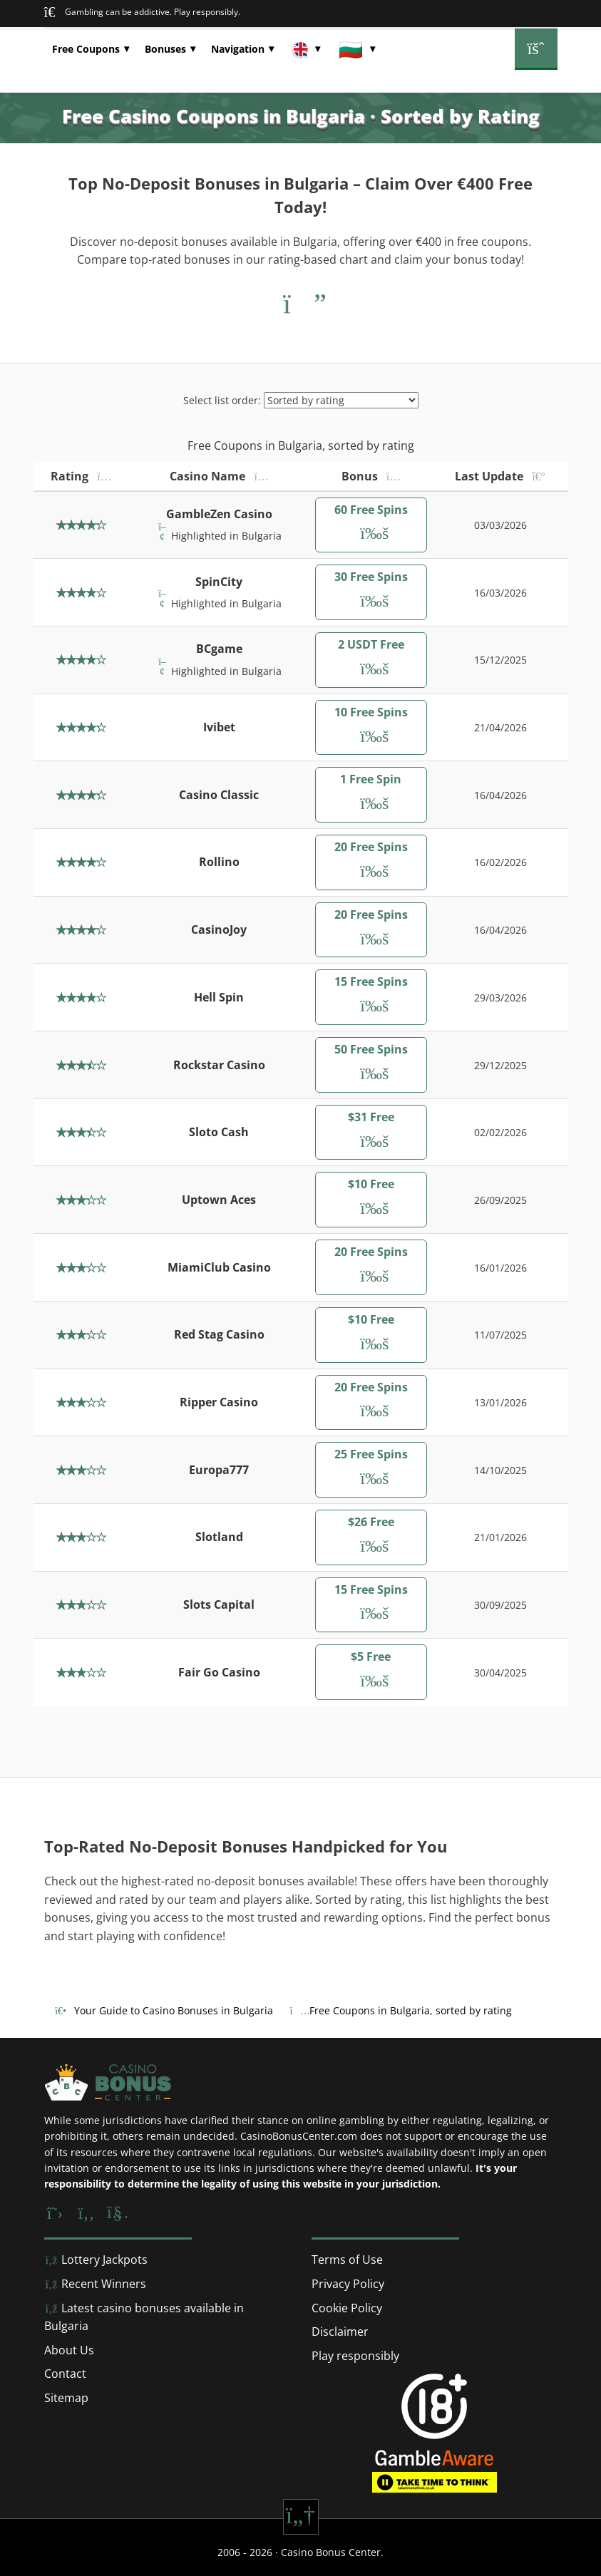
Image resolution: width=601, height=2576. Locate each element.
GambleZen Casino (219, 514)
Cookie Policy (347, 2308)
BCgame (219, 648)
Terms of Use (347, 2259)
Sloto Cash (219, 1132)
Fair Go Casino (219, 1672)
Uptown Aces (219, 1199)
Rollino (219, 862)
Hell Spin (219, 997)
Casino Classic (219, 795)
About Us (69, 2350)
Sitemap (66, 2398)
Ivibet (219, 727)
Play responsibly (355, 2356)
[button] (90, 49)
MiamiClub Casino (219, 1267)
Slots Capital (219, 1604)
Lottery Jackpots (96, 2259)
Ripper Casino (219, 1402)
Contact (65, 2373)
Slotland (219, 1537)
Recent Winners (95, 2284)
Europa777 (219, 1470)
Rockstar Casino (219, 1065)
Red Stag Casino (219, 1334)
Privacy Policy (348, 2284)
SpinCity (218, 581)
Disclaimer (340, 2331)
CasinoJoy (219, 929)
